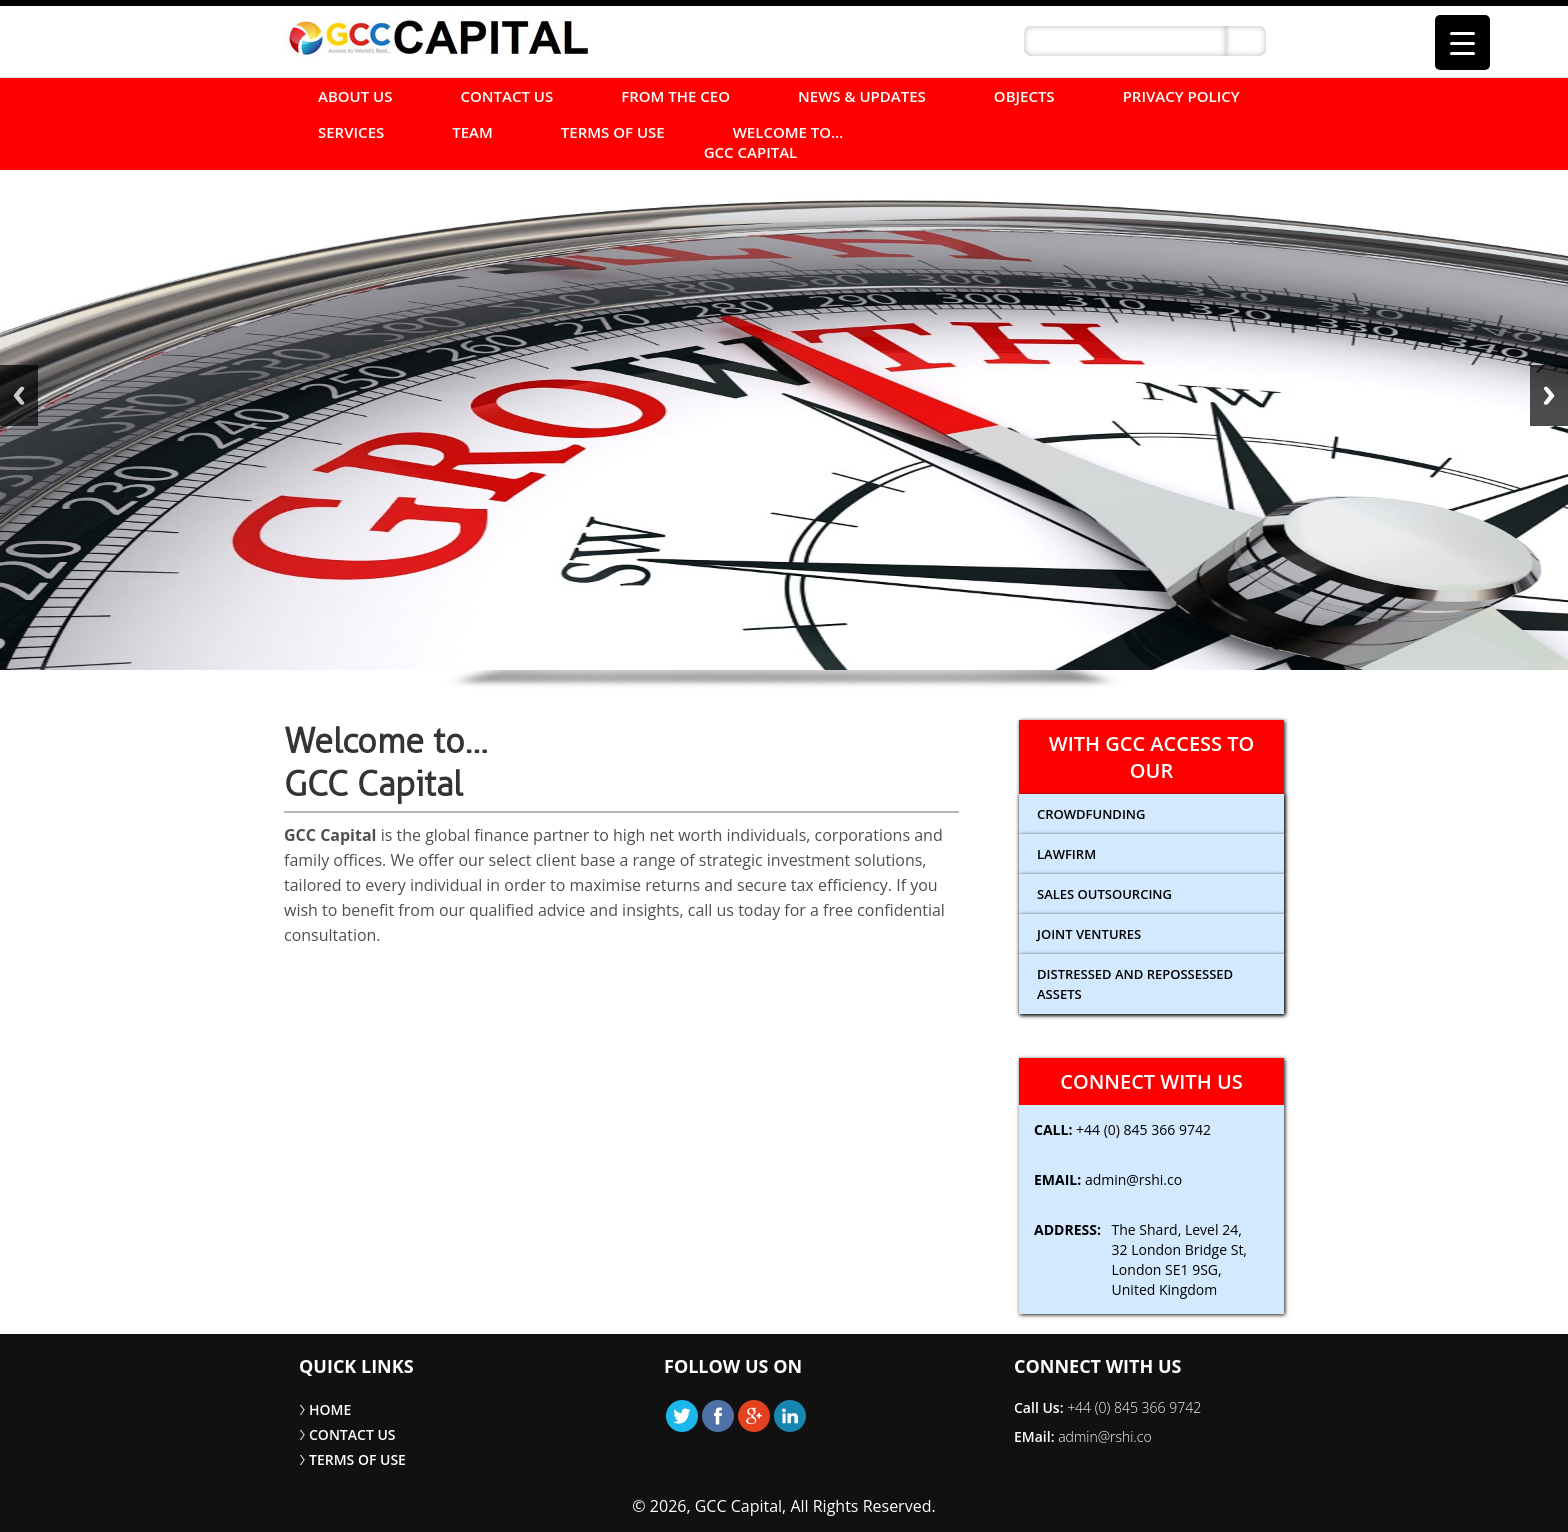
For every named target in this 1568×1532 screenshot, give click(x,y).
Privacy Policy (1181, 96)
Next (1549, 395)
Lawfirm (1066, 854)
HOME (330, 1409)
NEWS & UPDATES (862, 96)
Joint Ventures (1089, 934)
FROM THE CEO (675, 96)
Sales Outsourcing (1104, 894)
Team (472, 132)
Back (19, 395)
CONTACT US (507, 96)
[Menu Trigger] (1462, 42)
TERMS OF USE (613, 132)
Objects (1024, 96)
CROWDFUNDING (1091, 814)
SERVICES (351, 132)
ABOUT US (355, 96)
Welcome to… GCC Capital (774, 142)
